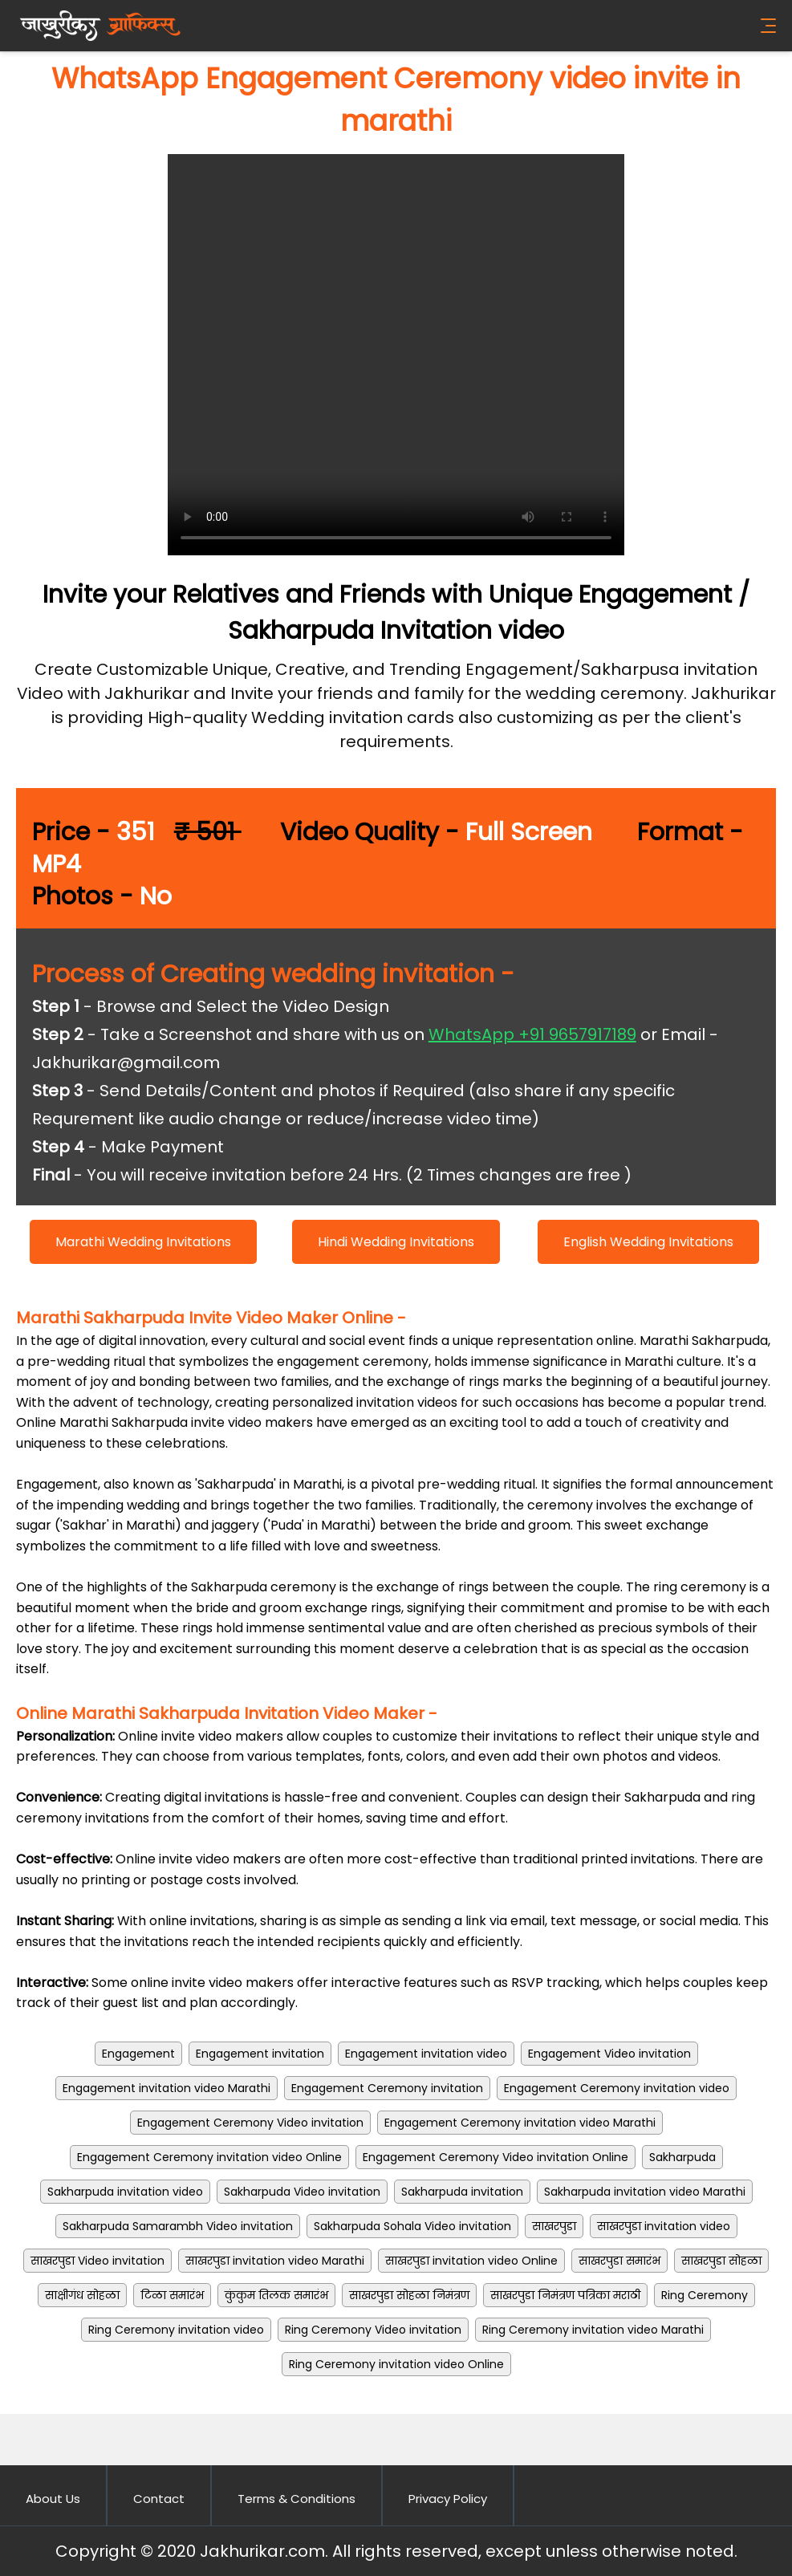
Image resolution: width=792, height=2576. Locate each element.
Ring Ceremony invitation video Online (396, 2364)
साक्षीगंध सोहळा (82, 2295)
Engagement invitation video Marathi (166, 2088)
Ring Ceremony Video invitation (373, 2330)
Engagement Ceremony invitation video (616, 2088)
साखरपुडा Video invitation (97, 2261)
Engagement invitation (260, 2054)
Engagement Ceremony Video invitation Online (495, 2157)
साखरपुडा (554, 2226)
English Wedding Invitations (648, 1242)
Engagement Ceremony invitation (387, 2088)
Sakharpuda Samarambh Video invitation (178, 2226)
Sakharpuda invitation (462, 2192)
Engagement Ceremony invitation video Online (209, 2157)
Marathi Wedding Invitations (143, 1242)
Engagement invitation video (426, 2054)
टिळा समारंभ (172, 2295)
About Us (53, 2498)
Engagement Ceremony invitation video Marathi (520, 2123)
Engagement (138, 2054)
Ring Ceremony (704, 2295)
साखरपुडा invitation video (663, 2226)
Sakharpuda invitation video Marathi (644, 2192)
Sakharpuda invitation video (125, 2192)
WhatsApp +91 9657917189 (532, 1034)
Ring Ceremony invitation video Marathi (593, 2330)
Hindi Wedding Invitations (396, 1242)
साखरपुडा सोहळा (721, 2261)
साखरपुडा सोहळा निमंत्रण (409, 2295)
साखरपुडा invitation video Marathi (274, 2261)
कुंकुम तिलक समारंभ (276, 2295)
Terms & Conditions (296, 2498)
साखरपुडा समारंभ (619, 2261)
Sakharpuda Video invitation (302, 2192)
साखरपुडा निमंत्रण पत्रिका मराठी (565, 2295)
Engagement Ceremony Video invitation (250, 2123)
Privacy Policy (447, 2498)
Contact (159, 2498)
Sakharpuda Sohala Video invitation (412, 2226)
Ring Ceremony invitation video (176, 2330)
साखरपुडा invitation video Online (471, 2261)
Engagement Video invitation (609, 2054)
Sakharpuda (682, 2157)
